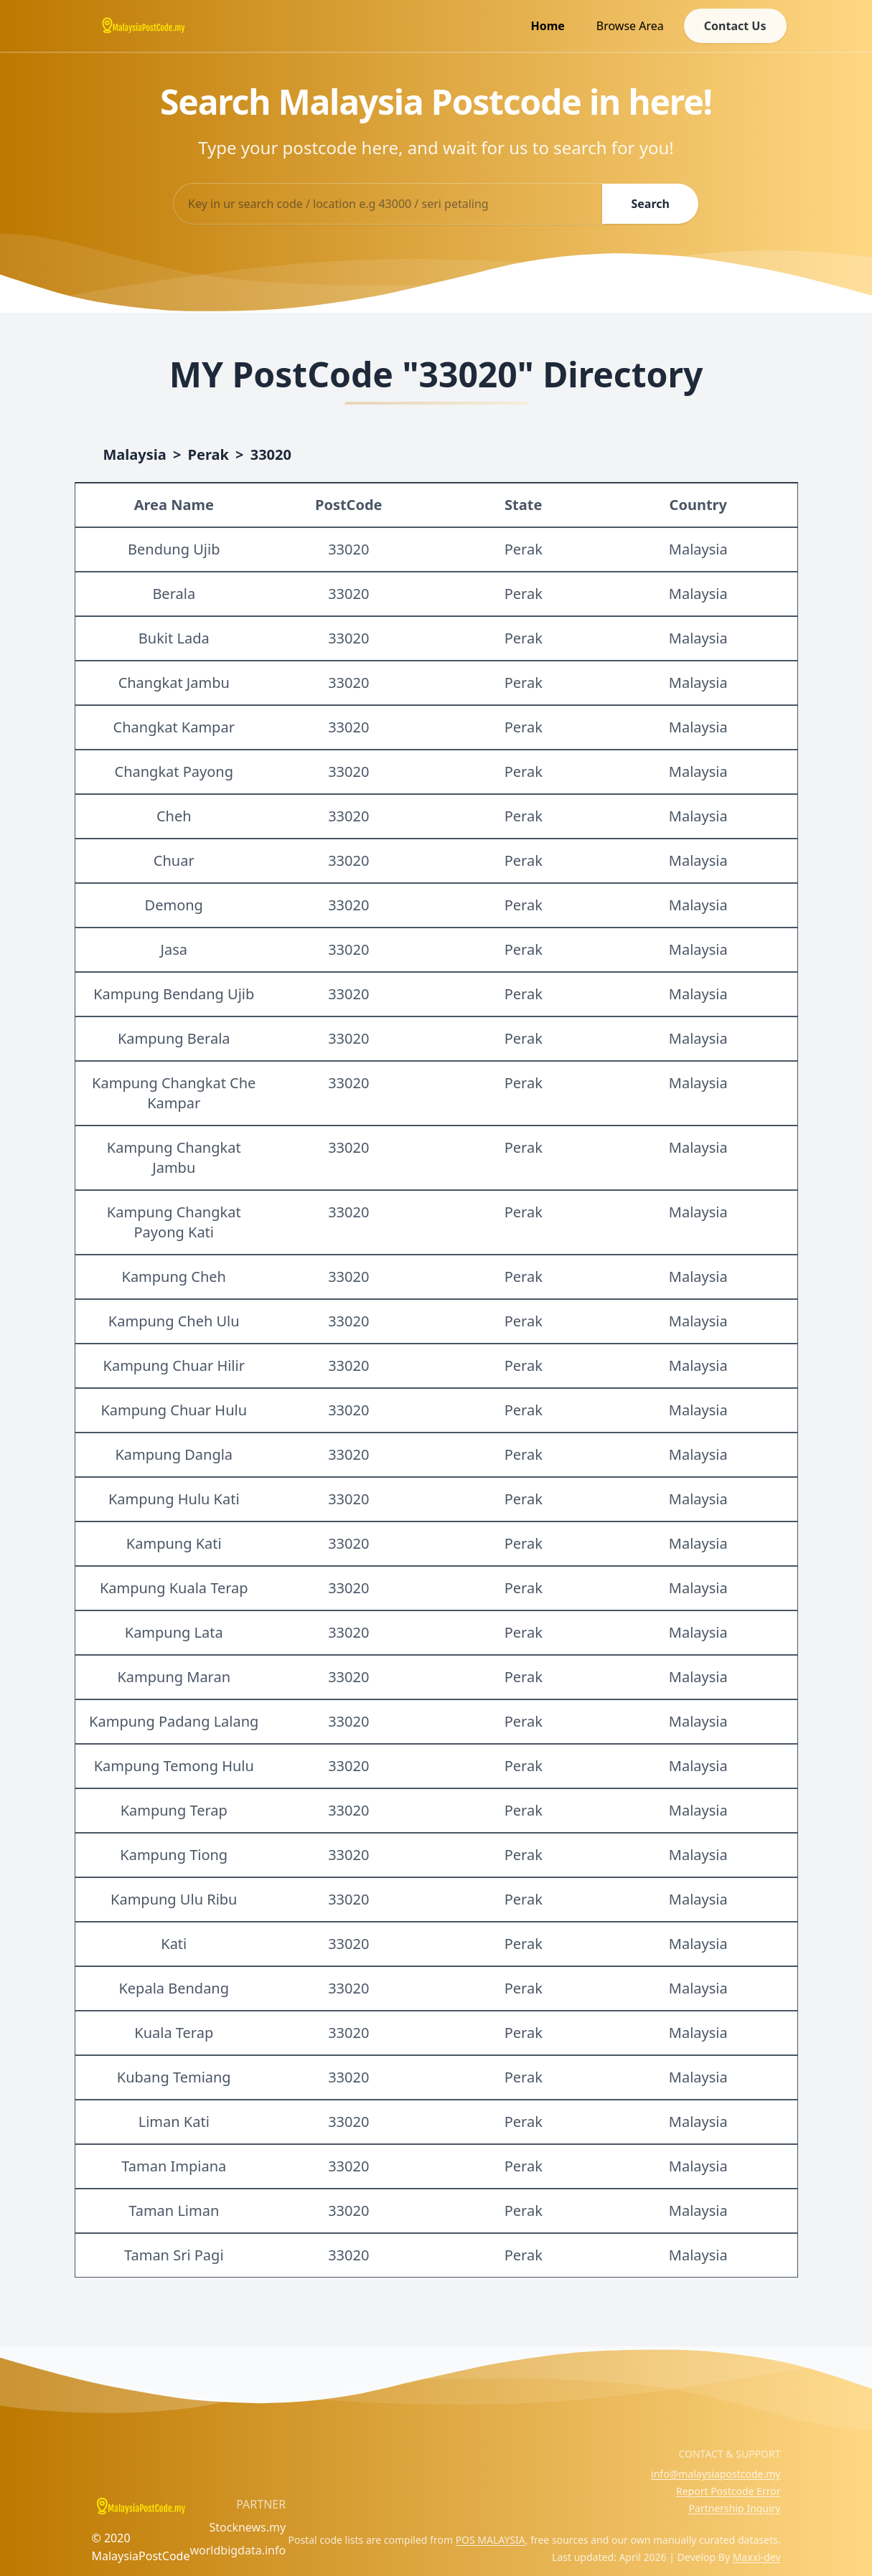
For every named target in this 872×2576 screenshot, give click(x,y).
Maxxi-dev (757, 2557)
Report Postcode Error (728, 2491)
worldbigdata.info (237, 2550)
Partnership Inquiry (735, 2508)
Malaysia (135, 454)
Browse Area (630, 26)
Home (547, 26)
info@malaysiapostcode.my (715, 2474)
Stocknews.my (247, 2527)
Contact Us (735, 26)
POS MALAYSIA (490, 2540)
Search (650, 204)
